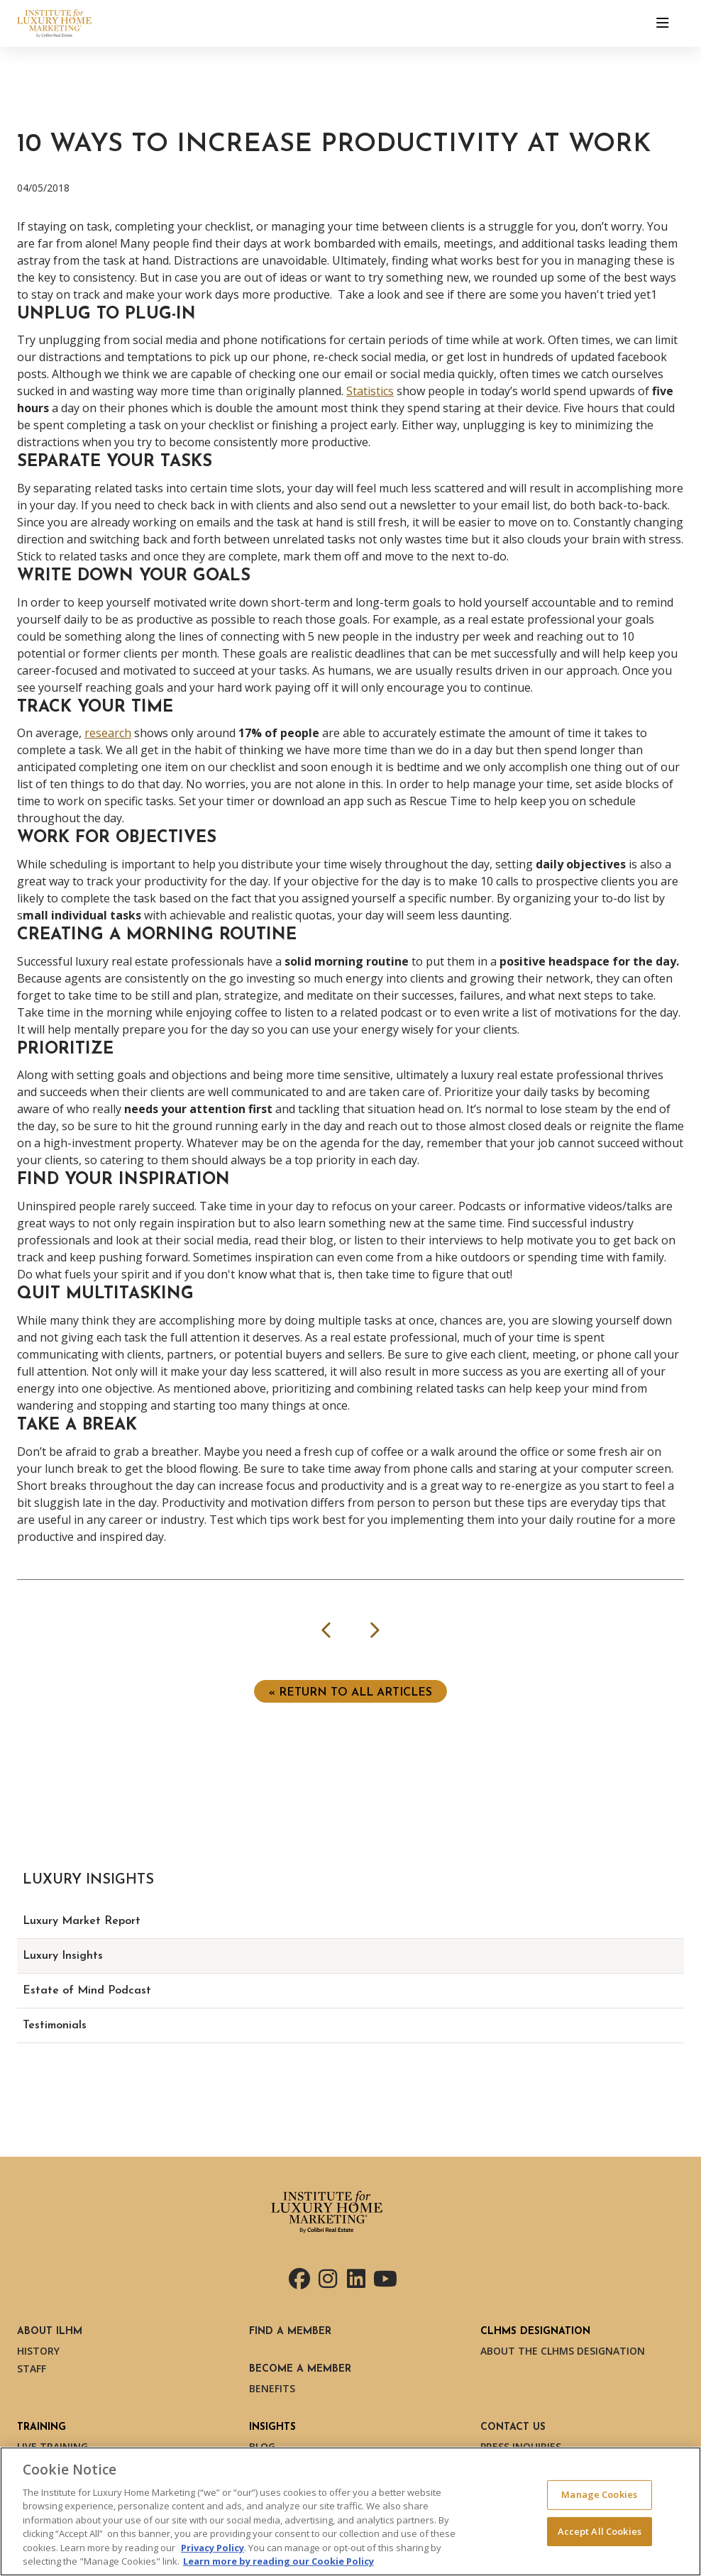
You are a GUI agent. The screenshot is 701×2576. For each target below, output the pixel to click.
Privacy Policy (212, 2547)
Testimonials (55, 2025)
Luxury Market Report (81, 1921)
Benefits (272, 2388)
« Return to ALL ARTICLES (350, 1692)
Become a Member (300, 2369)
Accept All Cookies (599, 2530)
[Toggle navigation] (662, 23)
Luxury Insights (63, 1956)
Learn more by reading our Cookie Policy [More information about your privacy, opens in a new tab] (278, 2561)
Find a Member (290, 2331)
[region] (350, 2511)
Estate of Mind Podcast (87, 1990)
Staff (31, 2368)
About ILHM (49, 2331)
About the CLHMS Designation (562, 2350)
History (38, 2350)
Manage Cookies (599, 2494)
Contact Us (513, 2427)
